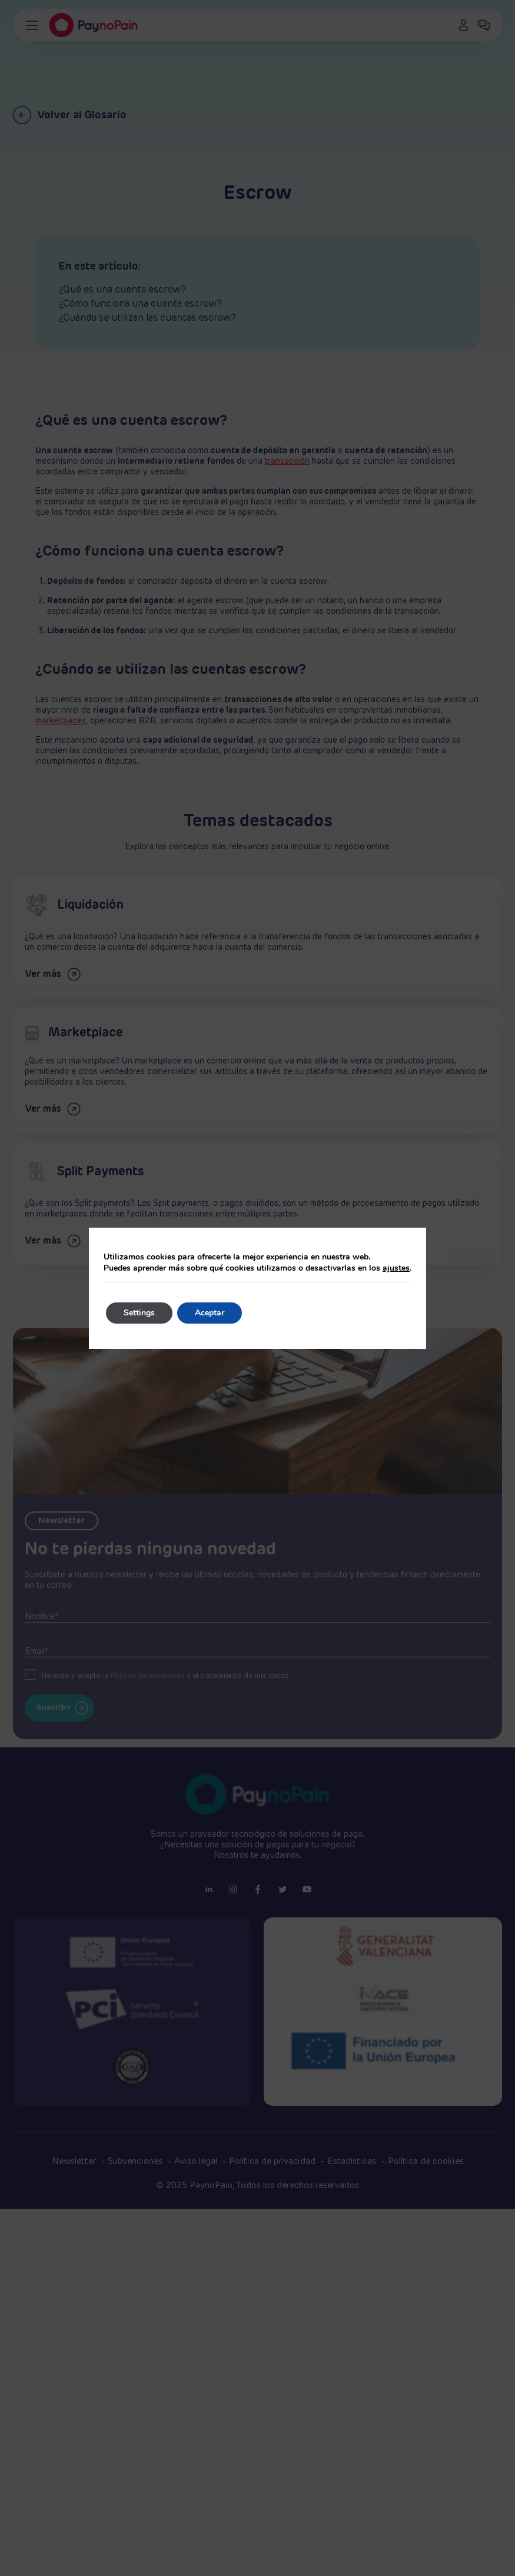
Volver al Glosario (70, 115)
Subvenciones (136, 2161)
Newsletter (75, 2161)
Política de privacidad (273, 2161)
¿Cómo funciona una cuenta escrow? (140, 304)
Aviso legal (197, 2161)
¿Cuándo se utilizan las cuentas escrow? (147, 318)
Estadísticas (352, 2161)
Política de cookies (426, 2161)
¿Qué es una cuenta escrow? (122, 290)
